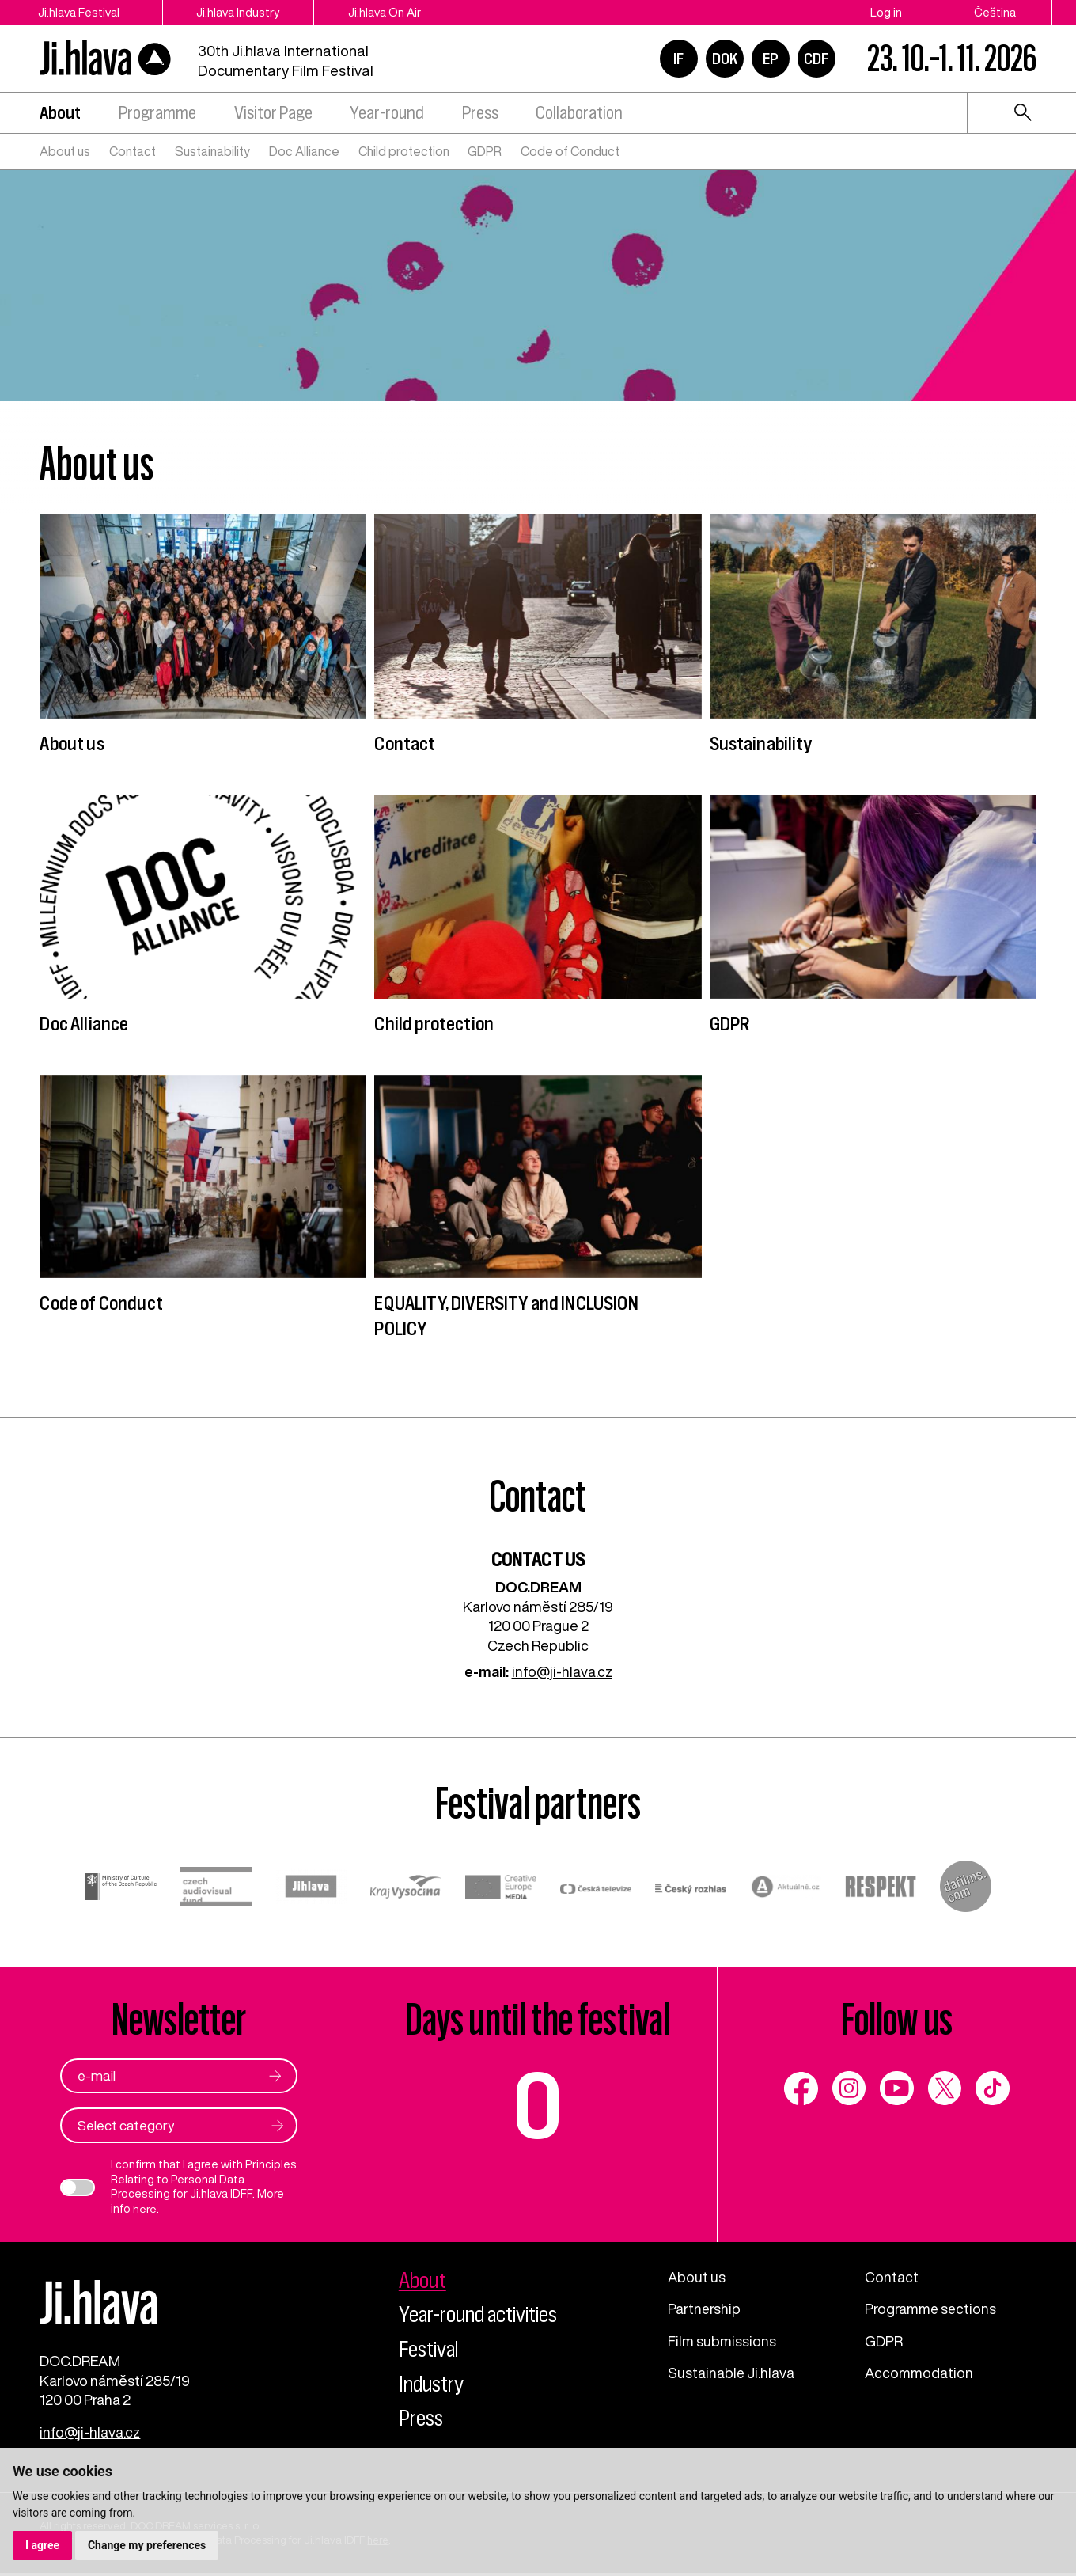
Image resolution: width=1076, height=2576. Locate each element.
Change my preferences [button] (147, 2545)
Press (480, 113)
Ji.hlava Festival (80, 12)
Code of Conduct (570, 151)
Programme (157, 113)
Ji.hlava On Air (395, 12)
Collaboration (579, 113)
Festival (430, 2349)
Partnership (704, 2308)
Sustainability (212, 151)
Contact (132, 151)
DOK (724, 58)
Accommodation (920, 2372)
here (145, 2208)
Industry (433, 2384)
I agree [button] (42, 2545)
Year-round (387, 113)
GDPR (485, 151)
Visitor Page (273, 113)
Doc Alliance (304, 151)
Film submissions (723, 2341)
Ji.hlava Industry (244, 12)
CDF (816, 58)
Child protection (403, 151)
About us (65, 151)
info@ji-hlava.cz (561, 1671)
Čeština (995, 12)
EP (771, 58)
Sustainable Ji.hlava (731, 2372)
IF (678, 58)
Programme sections (932, 2308)
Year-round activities (481, 2314)
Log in (886, 12)
